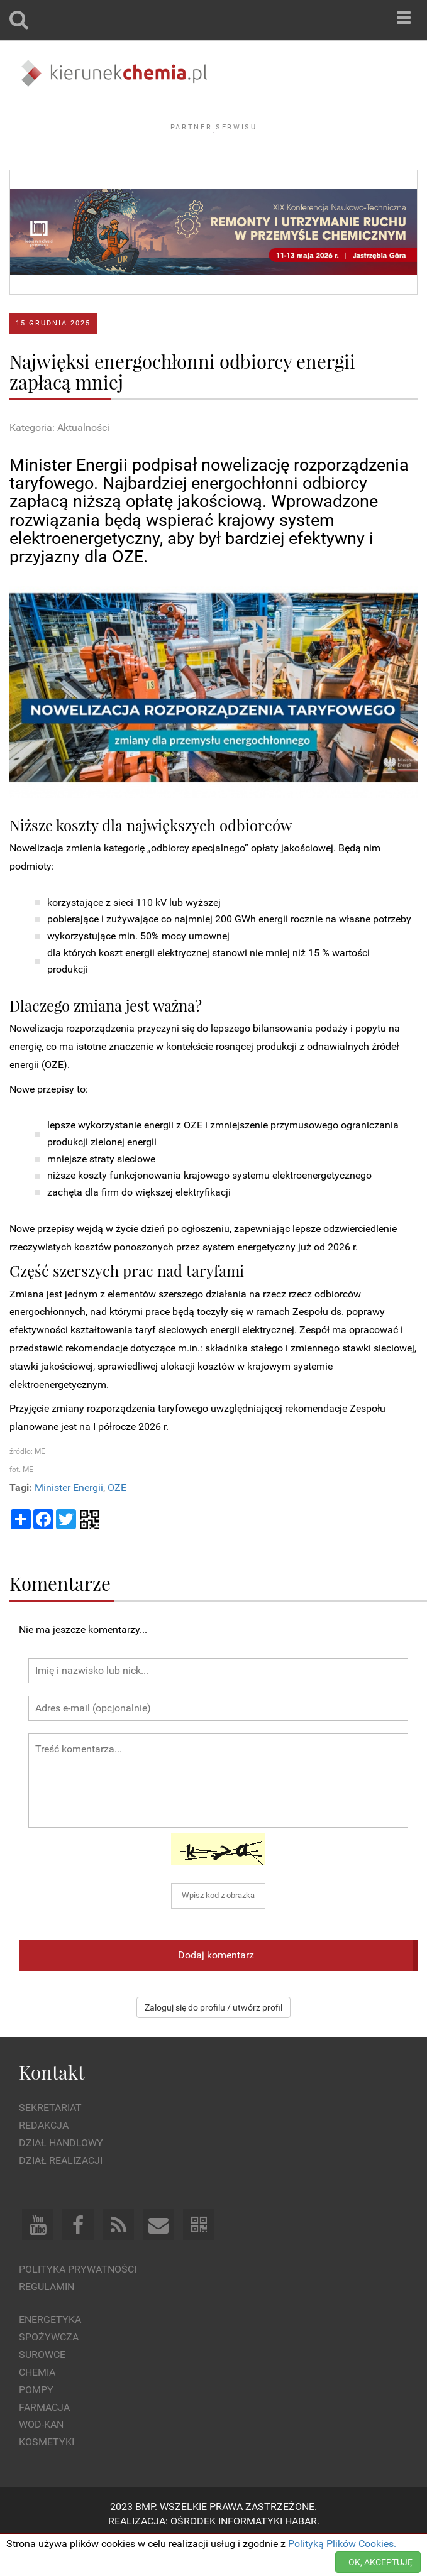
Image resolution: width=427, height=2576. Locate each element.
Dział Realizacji (61, 2195)
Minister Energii (69, 1521)
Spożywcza (49, 2371)
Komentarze (60, 1617)
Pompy (36, 2424)
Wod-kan (41, 2459)
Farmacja (44, 2441)
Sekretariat (50, 2142)
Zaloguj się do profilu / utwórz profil (213, 2042)
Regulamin (46, 2321)
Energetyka (50, 2354)
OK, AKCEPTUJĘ (380, 2562)
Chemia (37, 2407)
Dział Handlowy (61, 2177)
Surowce (42, 2389)
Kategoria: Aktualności (59, 462)
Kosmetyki (46, 2476)
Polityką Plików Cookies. (342, 2544)
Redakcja (44, 2160)
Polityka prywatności (77, 2303)
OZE (117, 1521)
